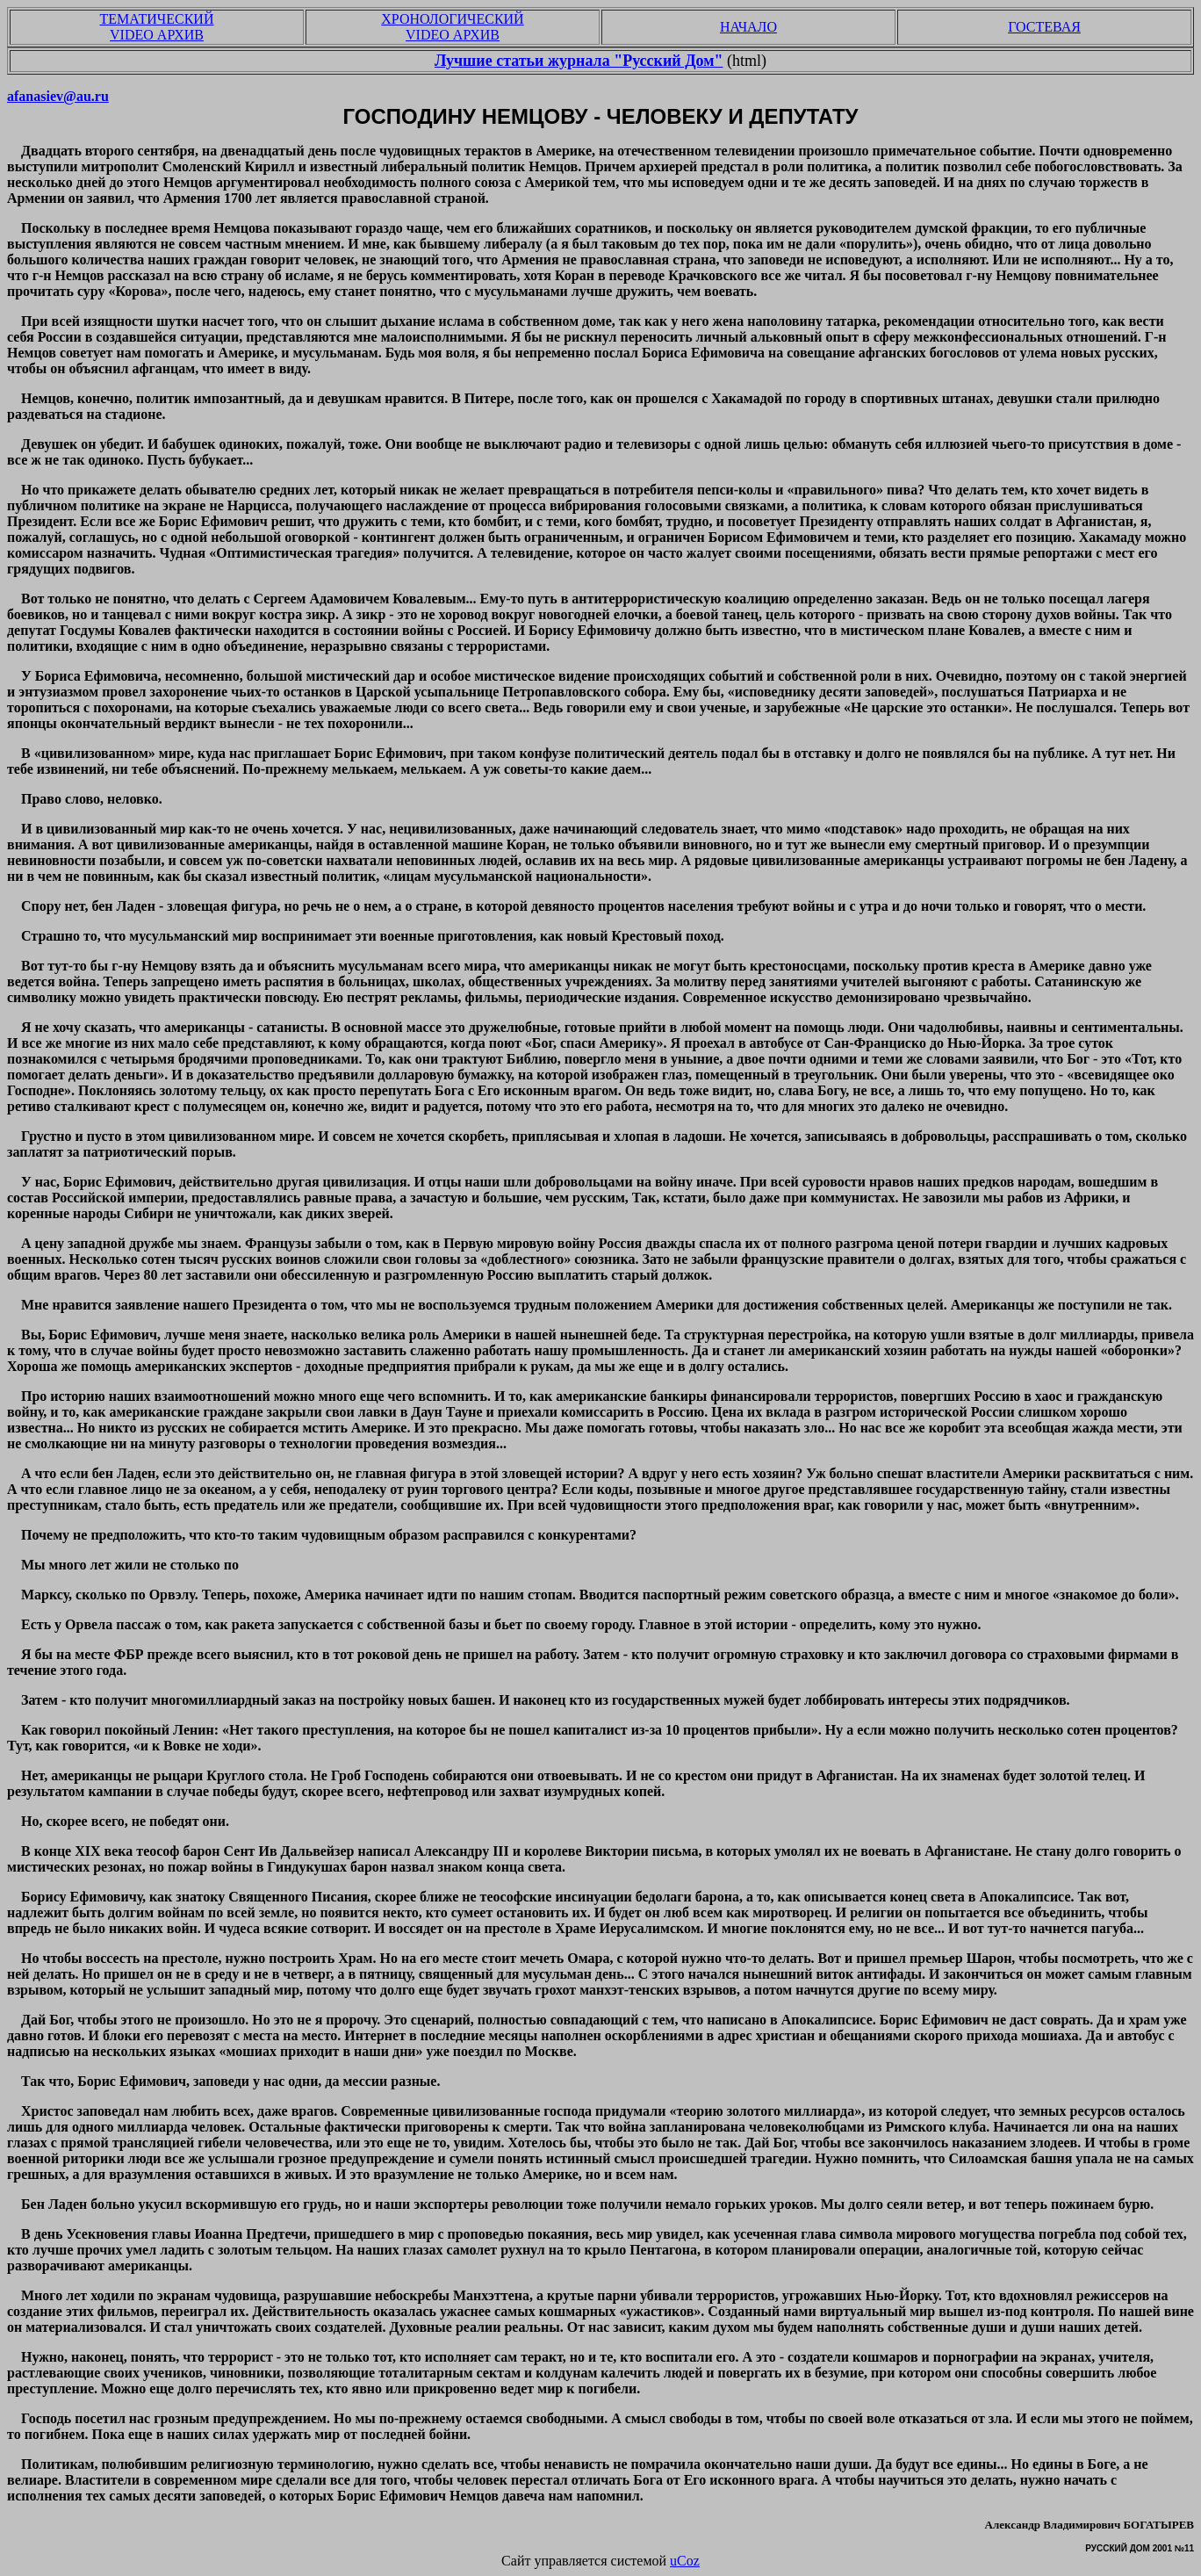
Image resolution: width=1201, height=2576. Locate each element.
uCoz (685, 2560)
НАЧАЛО (748, 26)
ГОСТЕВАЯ (1044, 26)
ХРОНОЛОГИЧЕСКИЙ (452, 18)
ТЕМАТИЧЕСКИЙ (157, 18)
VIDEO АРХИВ (157, 34)
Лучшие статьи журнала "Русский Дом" (579, 60)
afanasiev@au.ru (58, 96)
